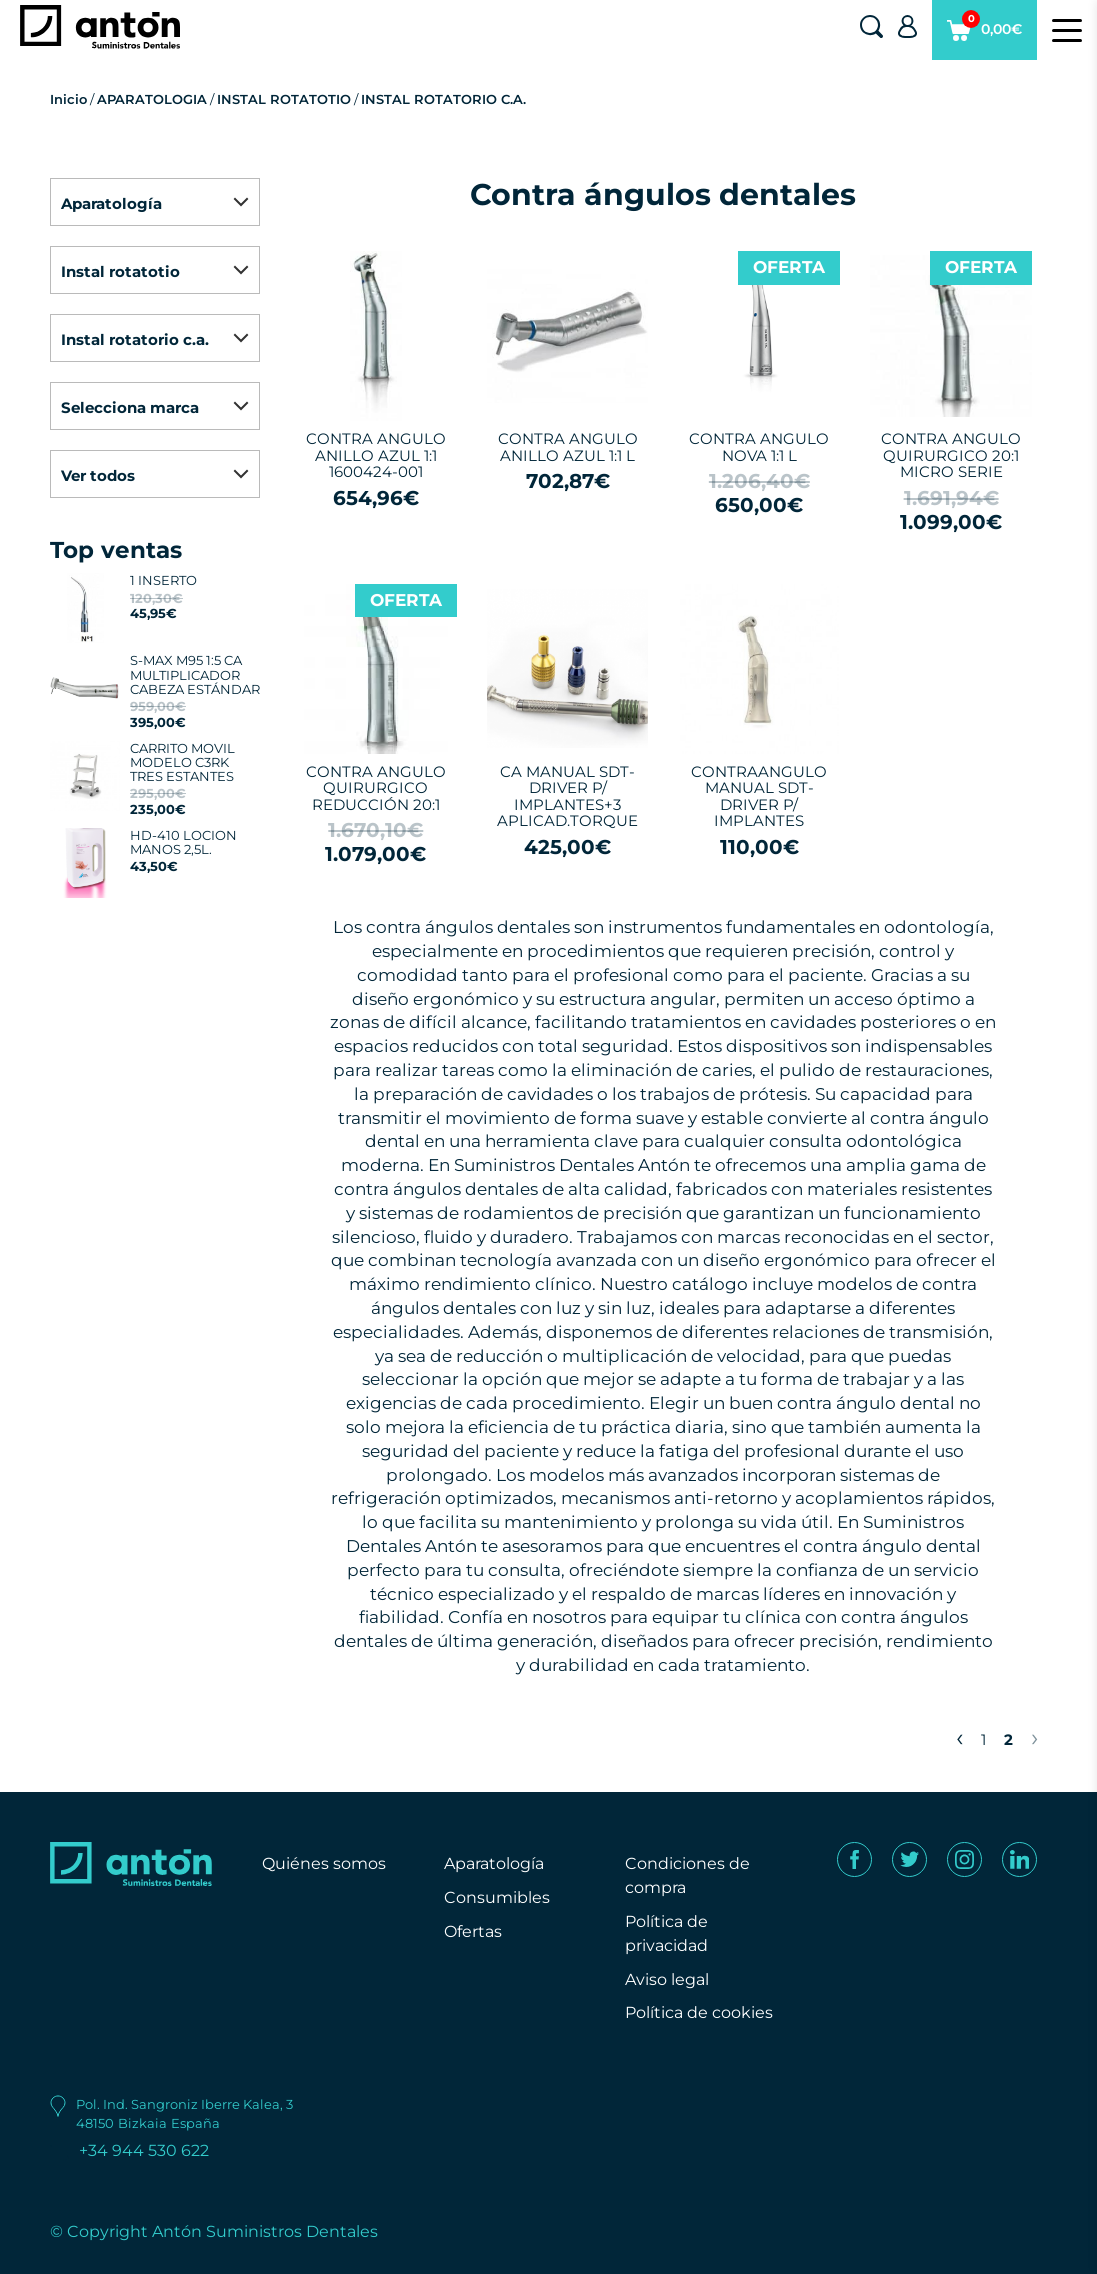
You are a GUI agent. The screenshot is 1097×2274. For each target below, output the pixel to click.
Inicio (68, 99)
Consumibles (497, 1897)
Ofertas (473, 1931)
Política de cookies (699, 2012)
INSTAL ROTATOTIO (284, 99)
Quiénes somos (324, 1863)
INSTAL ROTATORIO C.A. (443, 99)
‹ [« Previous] (959, 1737)
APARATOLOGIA (152, 99)
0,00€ (984, 35)
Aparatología (494, 1863)
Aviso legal (667, 1979)
